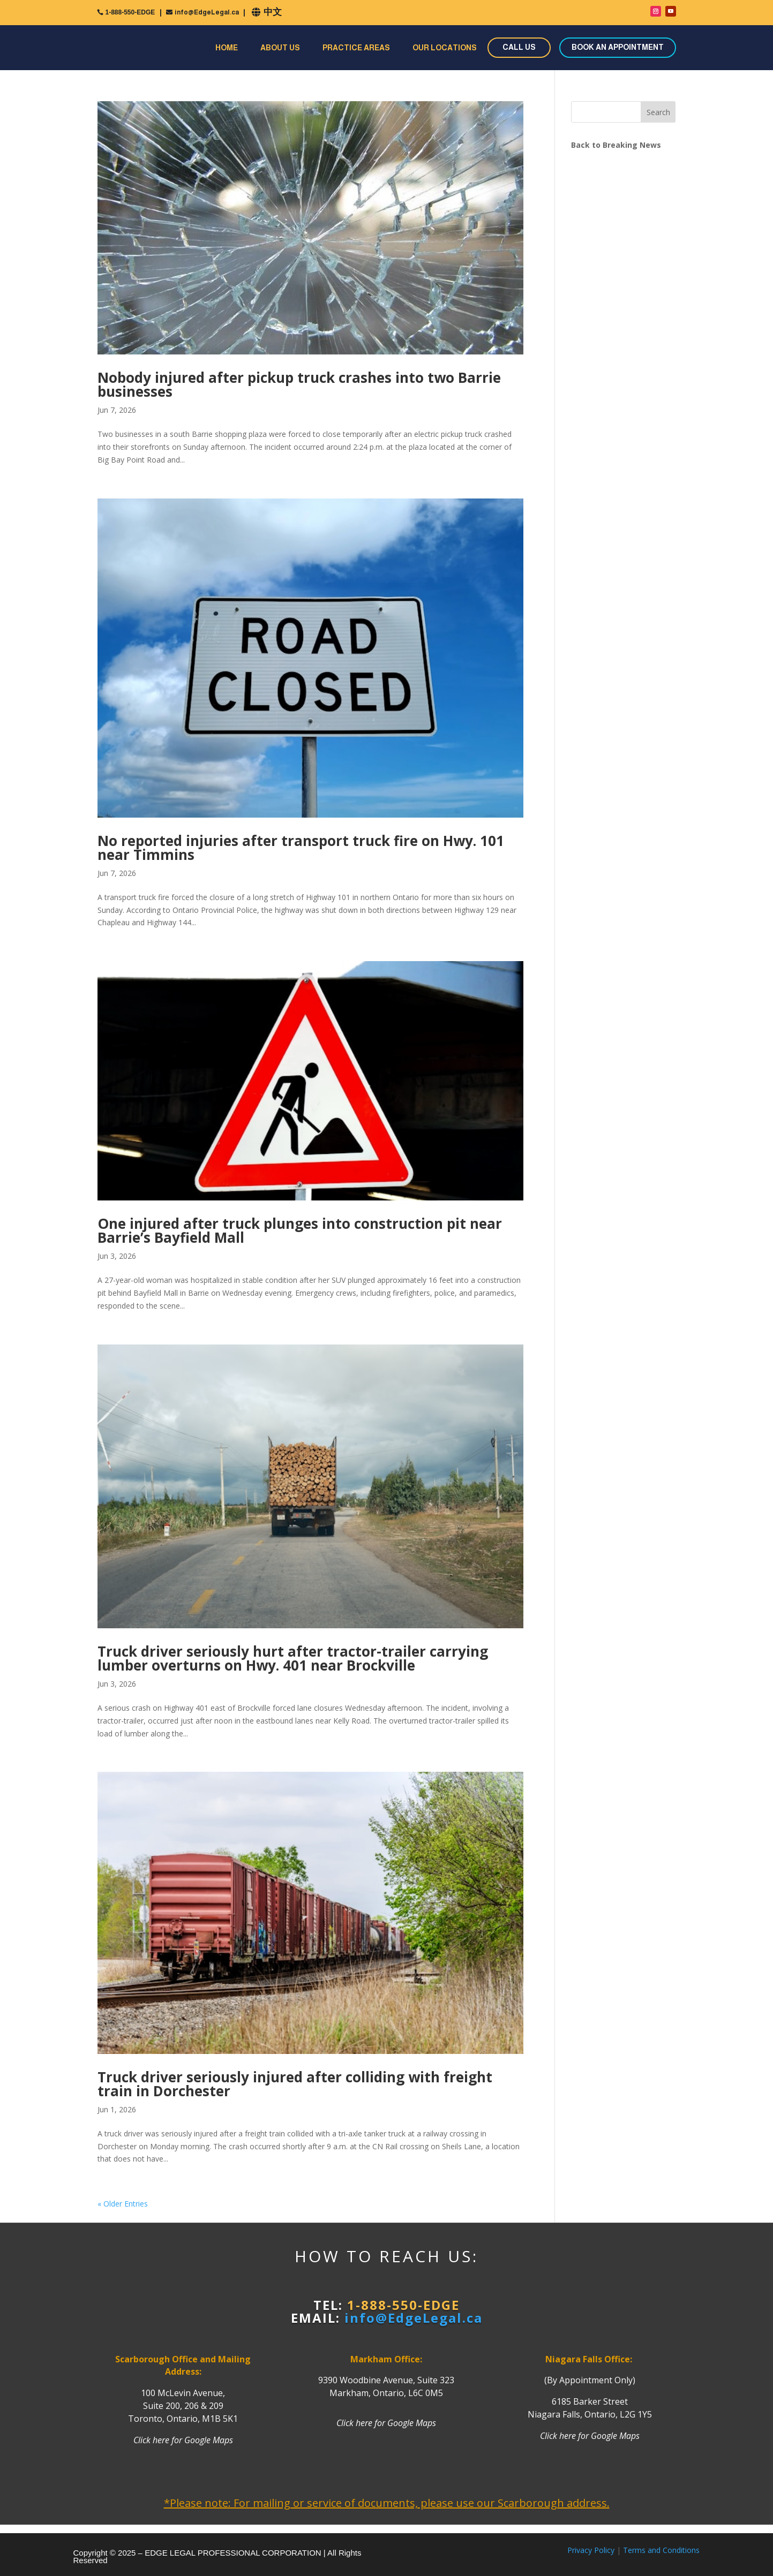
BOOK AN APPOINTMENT (618, 47)
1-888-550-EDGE (130, 12)
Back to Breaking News (616, 145)
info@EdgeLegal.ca (207, 12)
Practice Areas (356, 47)
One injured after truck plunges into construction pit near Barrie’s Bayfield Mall (299, 1230)
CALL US (519, 47)
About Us (280, 47)
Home (226, 47)
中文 (273, 12)
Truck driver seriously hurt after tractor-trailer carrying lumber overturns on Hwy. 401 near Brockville (292, 1658)
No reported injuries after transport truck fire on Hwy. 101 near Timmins (300, 847)
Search (658, 112)
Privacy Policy (590, 2550)
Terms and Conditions (661, 2550)
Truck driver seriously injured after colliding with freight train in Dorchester (294, 2084)
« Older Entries (122, 2204)
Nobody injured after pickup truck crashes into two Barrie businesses (299, 384)
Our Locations (444, 47)
